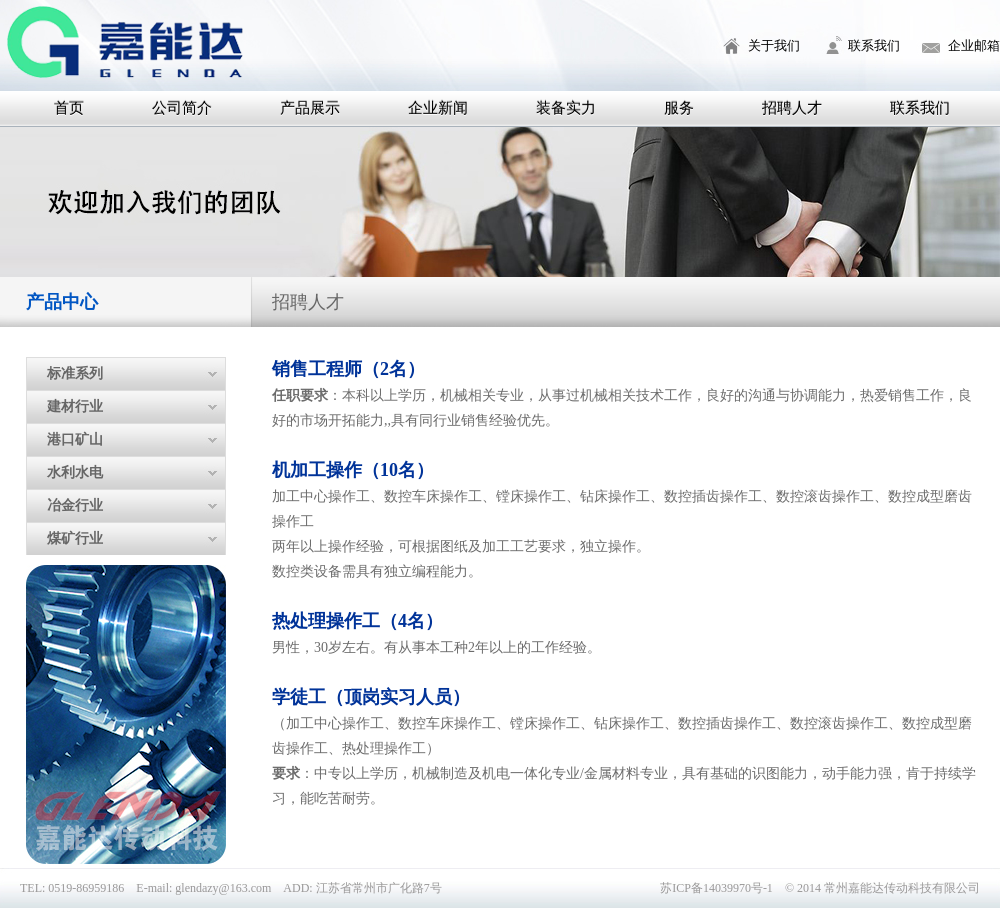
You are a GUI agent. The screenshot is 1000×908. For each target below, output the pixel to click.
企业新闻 (438, 108)
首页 (69, 108)
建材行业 (75, 406)
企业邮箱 (974, 45)
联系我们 (874, 45)
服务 (679, 108)
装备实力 (566, 108)
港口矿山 (75, 439)
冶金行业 (75, 505)
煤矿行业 (75, 538)
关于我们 (774, 45)
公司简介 (182, 108)
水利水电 (75, 472)
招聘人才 (792, 108)
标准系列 (75, 373)
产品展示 (310, 108)
